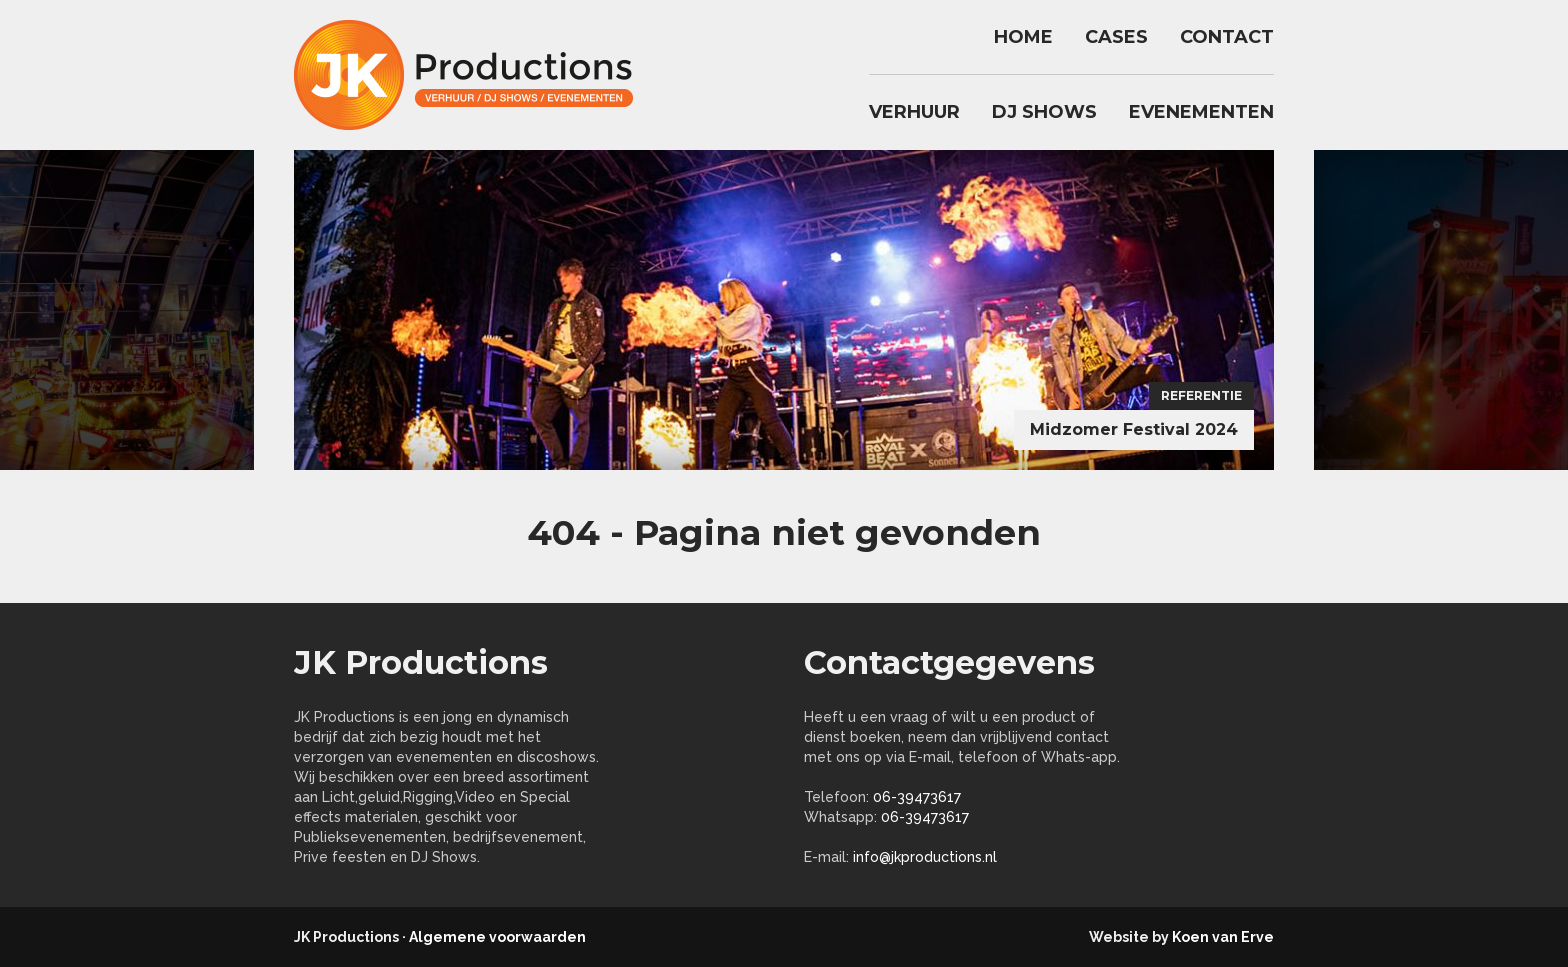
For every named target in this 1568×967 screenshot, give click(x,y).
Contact (1227, 37)
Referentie (1201, 395)
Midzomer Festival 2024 (1134, 429)
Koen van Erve (1223, 937)
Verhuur (914, 112)
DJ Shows (1044, 112)
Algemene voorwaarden (497, 937)
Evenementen (1201, 112)
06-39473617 (917, 797)
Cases (1116, 37)
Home (1023, 37)
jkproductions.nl (474, 75)
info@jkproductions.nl (925, 857)
